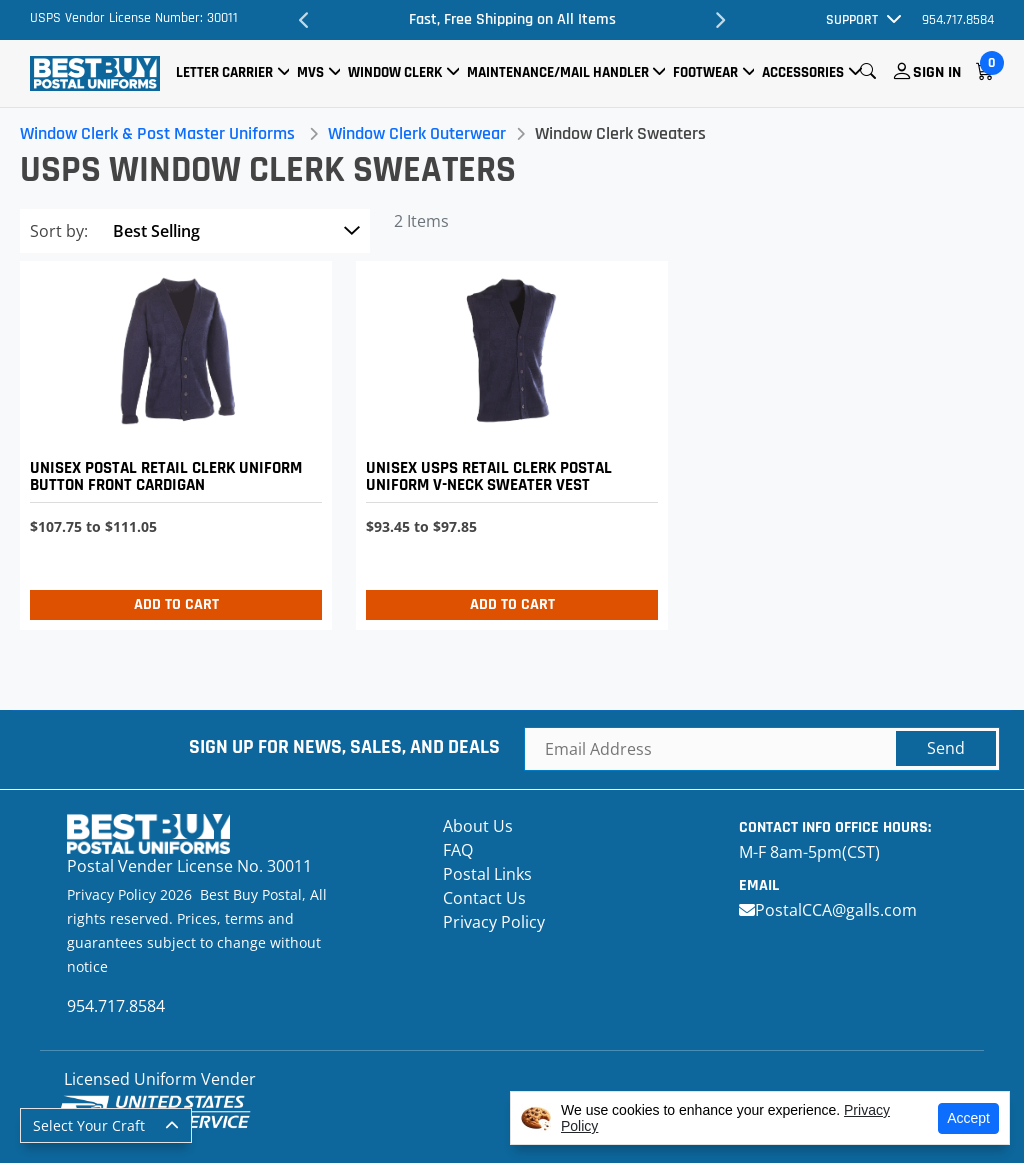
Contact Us (484, 898)
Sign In (937, 72)
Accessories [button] (803, 72)
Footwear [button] (705, 72)
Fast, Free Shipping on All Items (512, 19)
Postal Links (487, 874)
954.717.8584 (958, 20)
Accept (968, 1118)
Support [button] (852, 20)
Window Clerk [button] (395, 72)
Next (720, 20)
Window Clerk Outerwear (417, 133)
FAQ (458, 850)
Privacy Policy (494, 922)
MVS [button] (310, 72)
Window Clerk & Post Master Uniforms (157, 133)
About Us (478, 826)
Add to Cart (176, 604)
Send (946, 748)
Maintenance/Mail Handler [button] (558, 72)
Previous (304, 20)
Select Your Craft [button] (89, 1125)
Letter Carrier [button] (224, 72)
